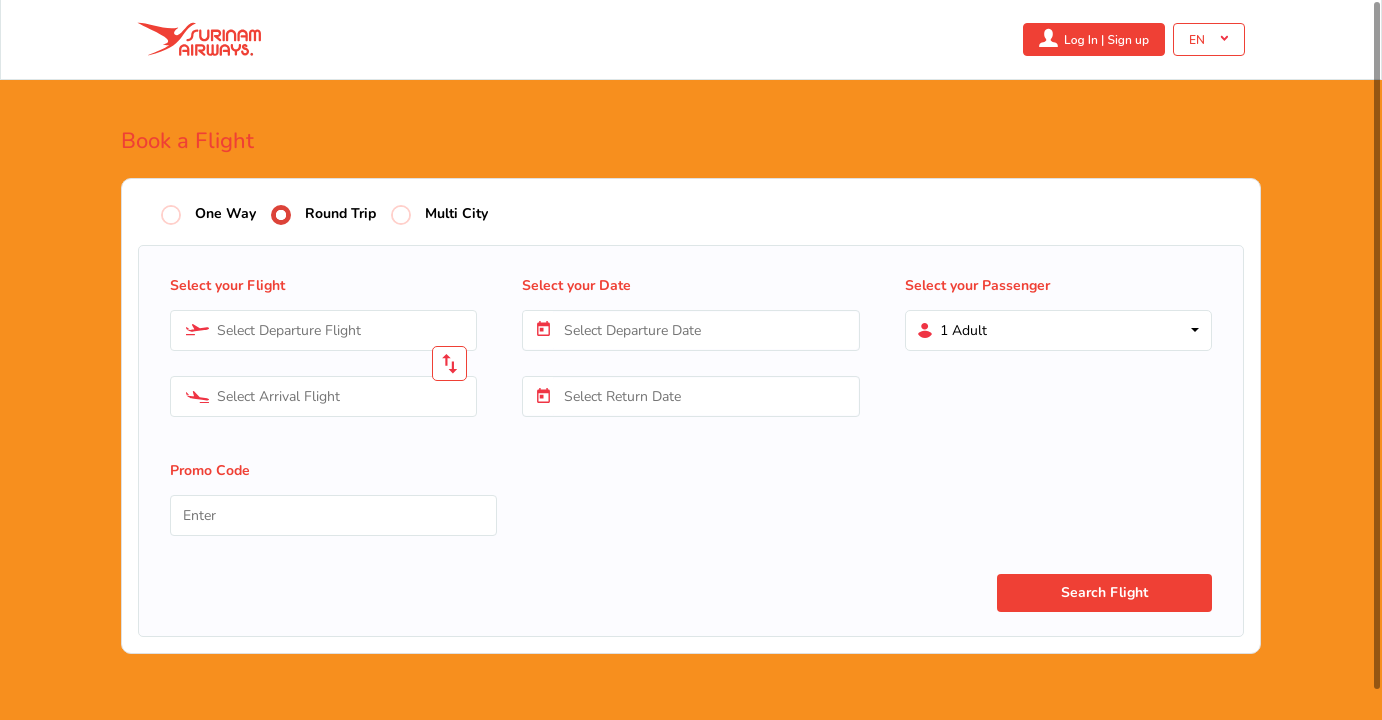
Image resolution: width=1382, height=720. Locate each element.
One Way (225, 214)
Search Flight (1104, 592)
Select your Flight (227, 285)
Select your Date (576, 285)
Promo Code (210, 470)
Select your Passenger (977, 285)
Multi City (456, 214)
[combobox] (323, 330)
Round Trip (340, 214)
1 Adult (963, 330)
